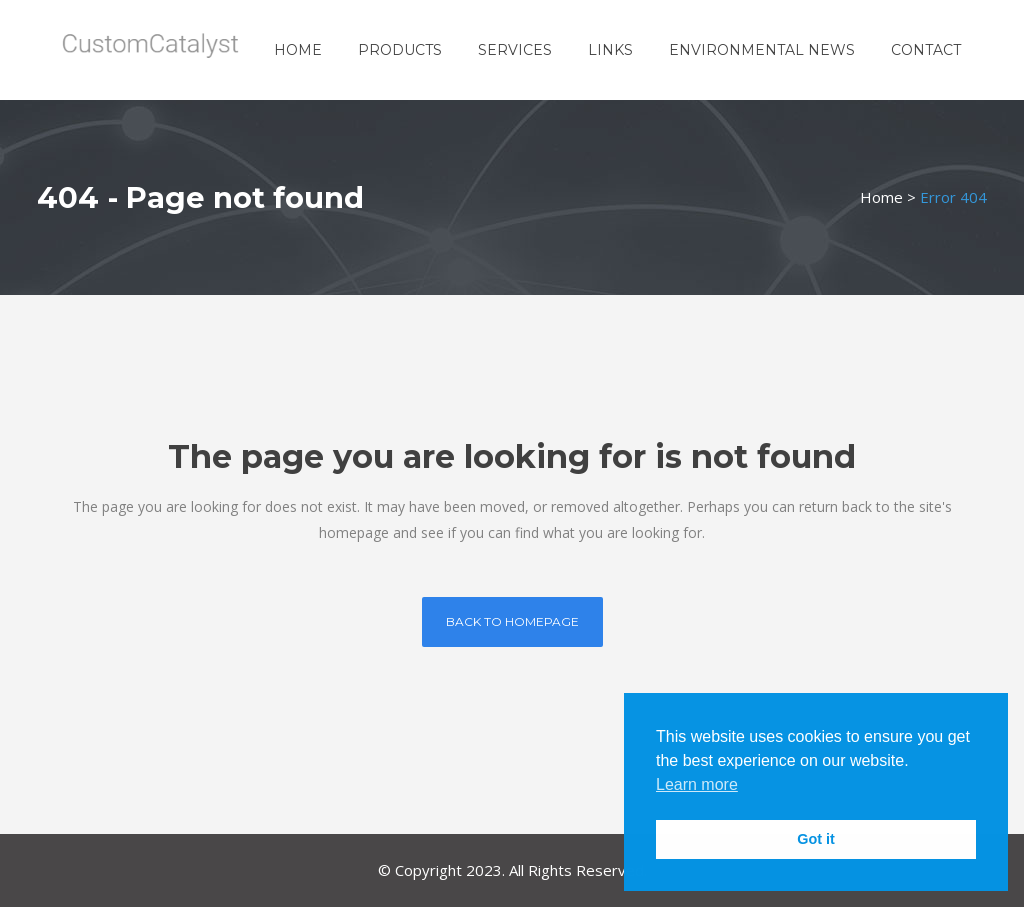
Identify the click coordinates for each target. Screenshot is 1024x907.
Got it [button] (816, 839)
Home (881, 197)
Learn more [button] (697, 784)
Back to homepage (512, 621)
